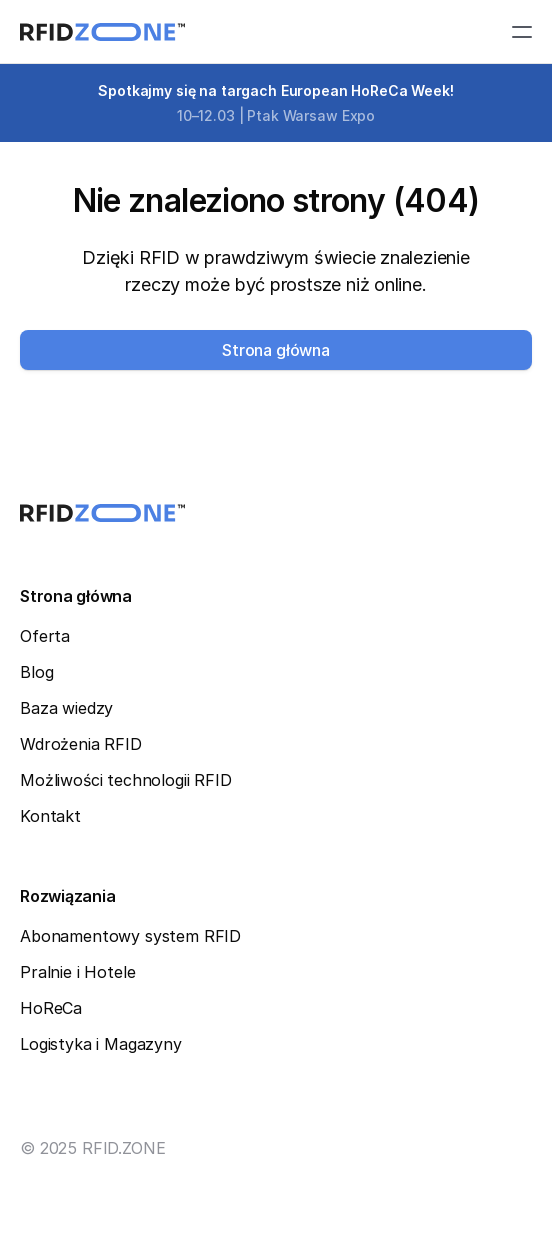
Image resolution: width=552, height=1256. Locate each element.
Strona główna (76, 596)
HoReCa (51, 1008)
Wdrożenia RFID (81, 744)
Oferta (45, 636)
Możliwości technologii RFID (126, 780)
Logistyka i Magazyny (101, 1044)
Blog (36, 672)
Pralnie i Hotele (77, 972)
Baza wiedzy (66, 708)
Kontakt (50, 816)
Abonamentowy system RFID (130, 936)
